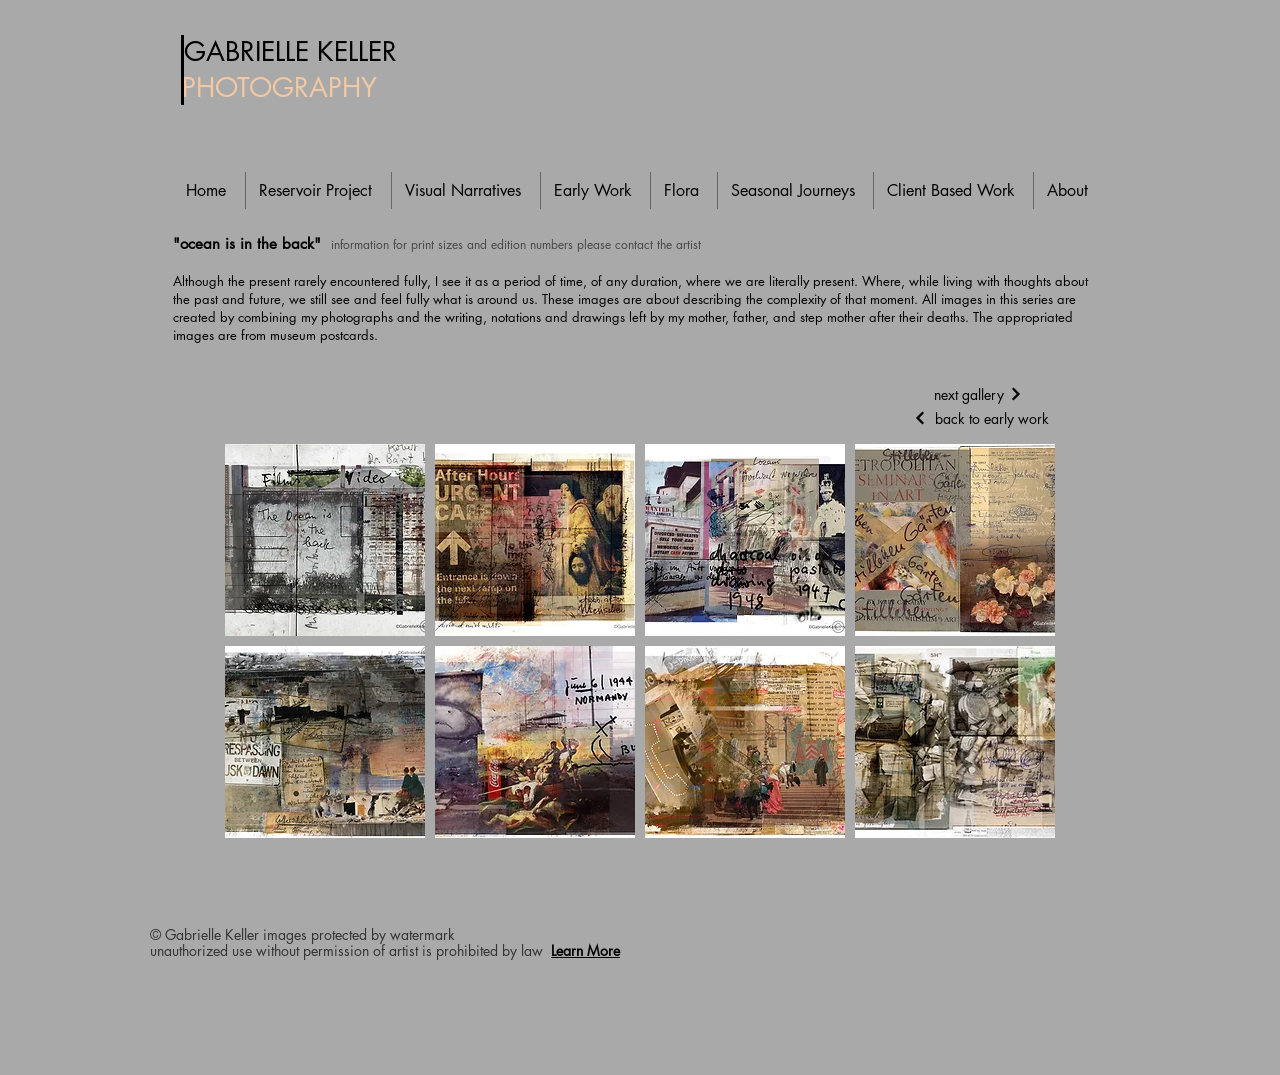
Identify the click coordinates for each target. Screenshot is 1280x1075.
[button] (325, 540)
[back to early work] (978, 418)
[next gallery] (978, 394)
